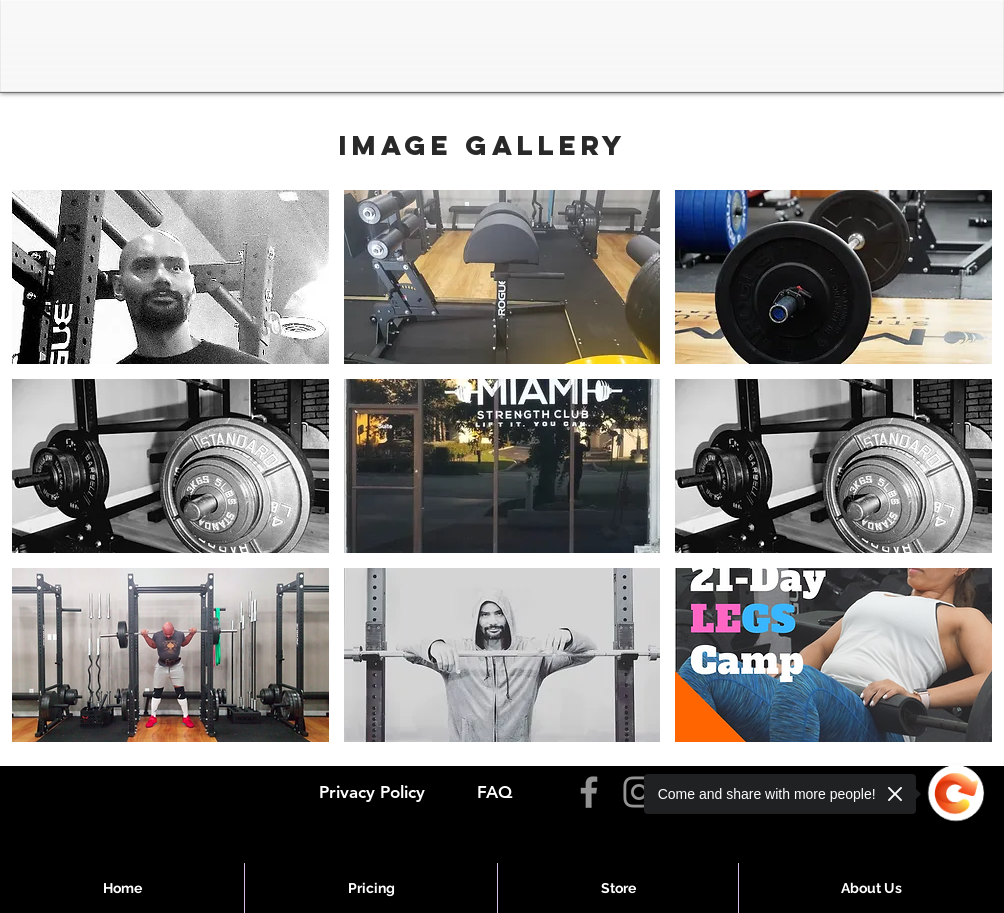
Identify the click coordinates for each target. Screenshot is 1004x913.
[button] (170, 277)
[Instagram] (639, 792)
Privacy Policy (372, 792)
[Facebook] (589, 792)
